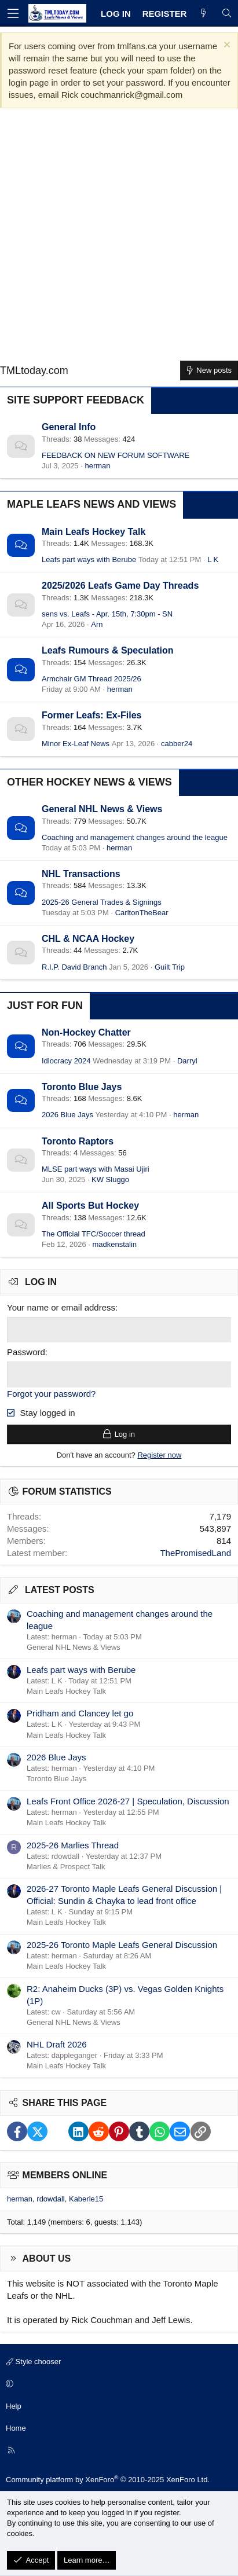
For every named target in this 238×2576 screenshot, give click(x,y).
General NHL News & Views (102, 809)
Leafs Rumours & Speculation (108, 650)
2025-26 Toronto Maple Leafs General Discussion (122, 1945)
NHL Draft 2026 (57, 2044)
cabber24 (176, 743)
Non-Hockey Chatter (86, 1032)
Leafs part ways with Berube (89, 559)
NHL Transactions (81, 874)
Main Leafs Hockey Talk (93, 532)
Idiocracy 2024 (66, 1060)
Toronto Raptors (77, 1141)
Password (26, 1352)
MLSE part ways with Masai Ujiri (95, 1169)
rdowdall (50, 2199)
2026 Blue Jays (67, 1114)
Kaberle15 (86, 2199)
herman (97, 465)
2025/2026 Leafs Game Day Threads (120, 585)
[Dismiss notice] (225, 46)
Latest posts (59, 1590)
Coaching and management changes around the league (135, 837)
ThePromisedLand (195, 1553)
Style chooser (33, 2361)
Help (13, 2406)
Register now (159, 1455)
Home (16, 2428)
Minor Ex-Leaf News (75, 743)
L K (212, 559)
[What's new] (203, 14)
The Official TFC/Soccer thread (93, 1234)
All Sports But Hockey (90, 1205)
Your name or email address (61, 1307)
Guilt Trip (170, 967)
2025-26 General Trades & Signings (102, 902)
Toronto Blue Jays (82, 1087)
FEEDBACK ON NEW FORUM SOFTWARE (115, 455)
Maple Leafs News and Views (91, 504)
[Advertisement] (119, 239)
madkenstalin (114, 1244)
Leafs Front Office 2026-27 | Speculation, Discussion (128, 1801)
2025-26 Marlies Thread (73, 1845)
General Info (69, 427)
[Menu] (12, 13)
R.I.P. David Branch (74, 967)
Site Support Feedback (75, 400)
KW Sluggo (110, 1179)
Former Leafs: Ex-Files (92, 715)
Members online (65, 2175)
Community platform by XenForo (108, 2479)
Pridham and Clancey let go (80, 1713)
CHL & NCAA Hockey (88, 939)
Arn (96, 624)
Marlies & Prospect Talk (66, 1866)
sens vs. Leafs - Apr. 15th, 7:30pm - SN (107, 614)
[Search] (226, 14)
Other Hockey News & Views (89, 782)
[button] (117, 2384)
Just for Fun (45, 1005)
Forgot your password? (51, 1394)
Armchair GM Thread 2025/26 (91, 678)
